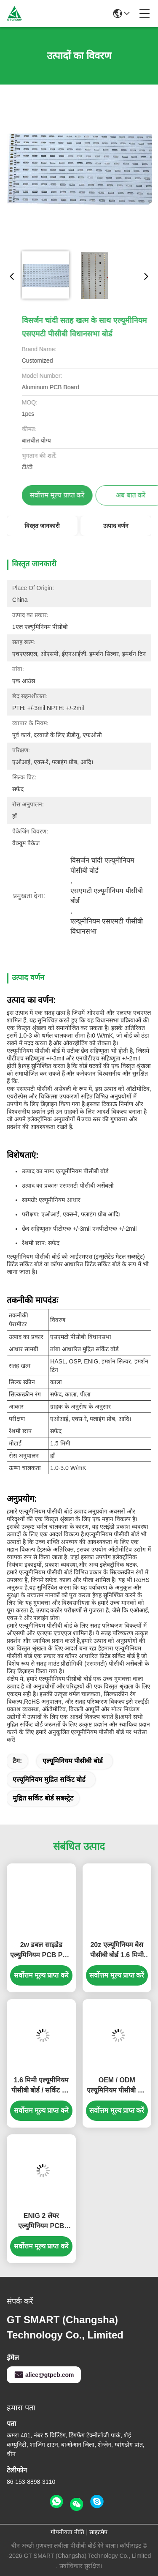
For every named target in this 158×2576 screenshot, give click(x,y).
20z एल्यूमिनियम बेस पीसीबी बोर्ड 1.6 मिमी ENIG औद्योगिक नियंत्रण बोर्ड (116, 1950)
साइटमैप (98, 2532)
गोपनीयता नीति (67, 2532)
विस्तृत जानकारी (42, 525)
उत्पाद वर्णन (116, 525)
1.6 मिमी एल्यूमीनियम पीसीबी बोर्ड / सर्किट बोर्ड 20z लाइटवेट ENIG (41, 2085)
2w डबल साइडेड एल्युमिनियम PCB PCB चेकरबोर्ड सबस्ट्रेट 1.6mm (41, 1950)
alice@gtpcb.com (43, 2374)
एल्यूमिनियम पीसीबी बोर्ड (73, 1761)
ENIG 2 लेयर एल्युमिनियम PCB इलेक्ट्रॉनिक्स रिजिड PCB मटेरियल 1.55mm (41, 2221)
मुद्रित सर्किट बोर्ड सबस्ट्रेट (43, 1798)
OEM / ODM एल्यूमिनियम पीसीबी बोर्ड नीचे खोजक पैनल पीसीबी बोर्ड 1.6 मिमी (117, 2085)
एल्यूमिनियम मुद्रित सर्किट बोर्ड (49, 1779)
